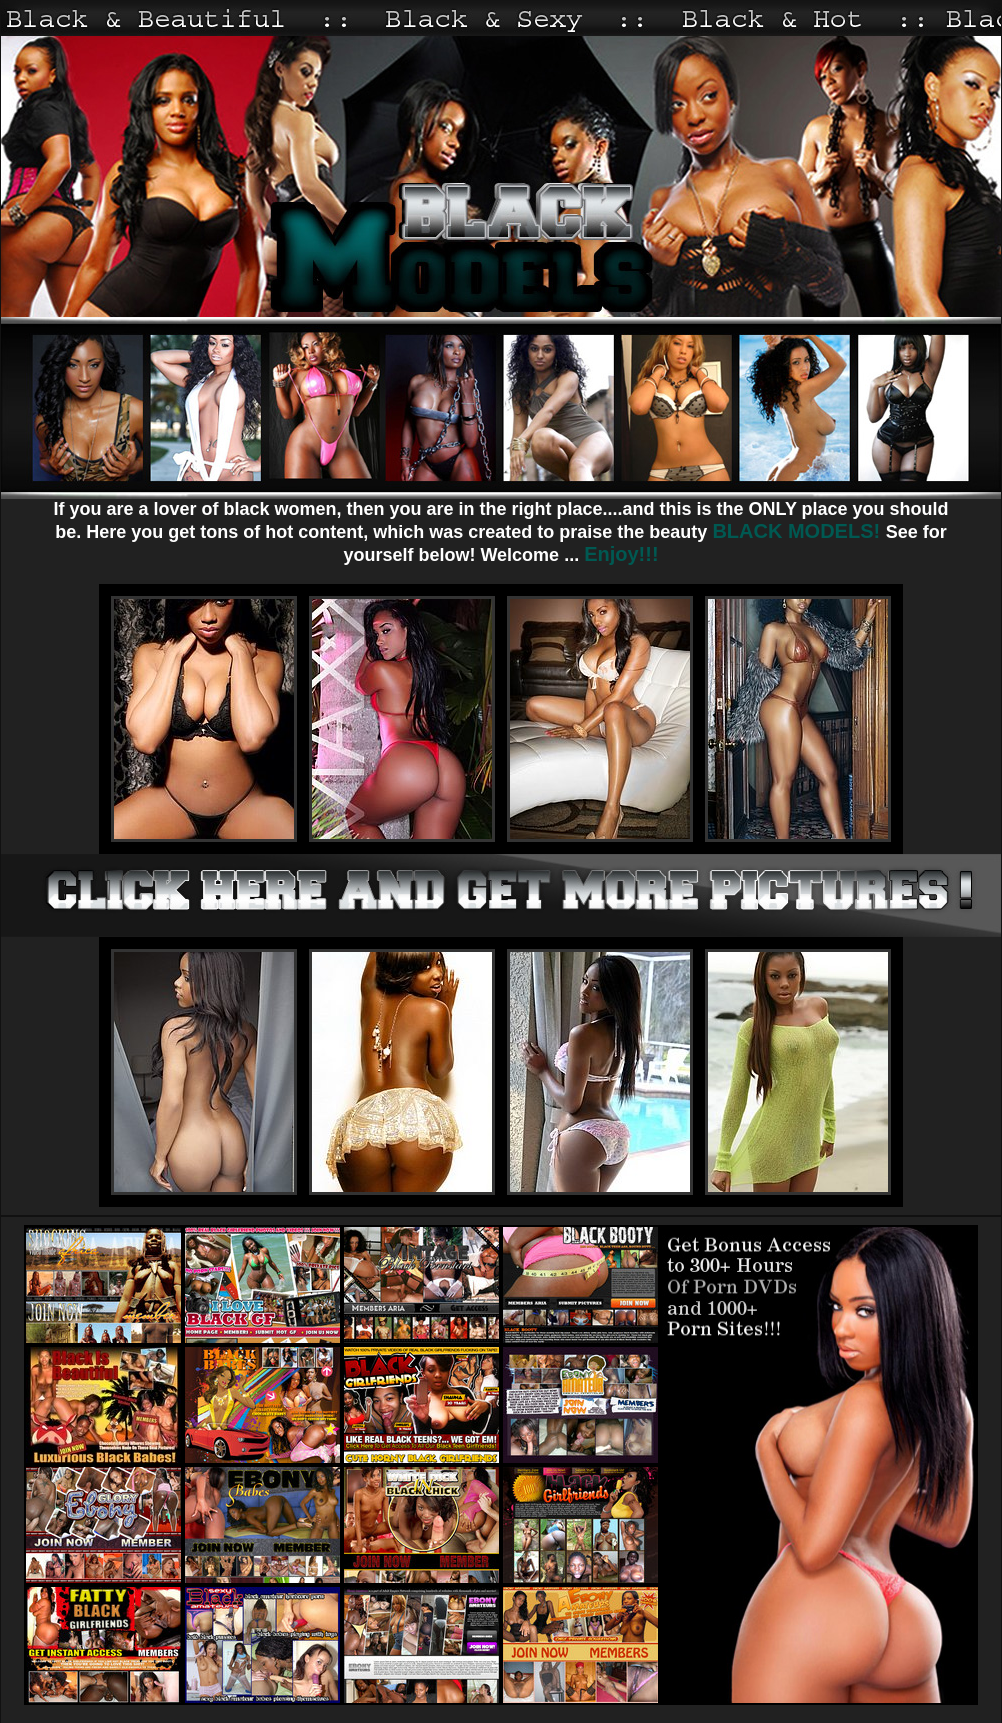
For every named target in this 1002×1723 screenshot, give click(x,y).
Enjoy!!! (621, 554)
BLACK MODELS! (798, 531)
